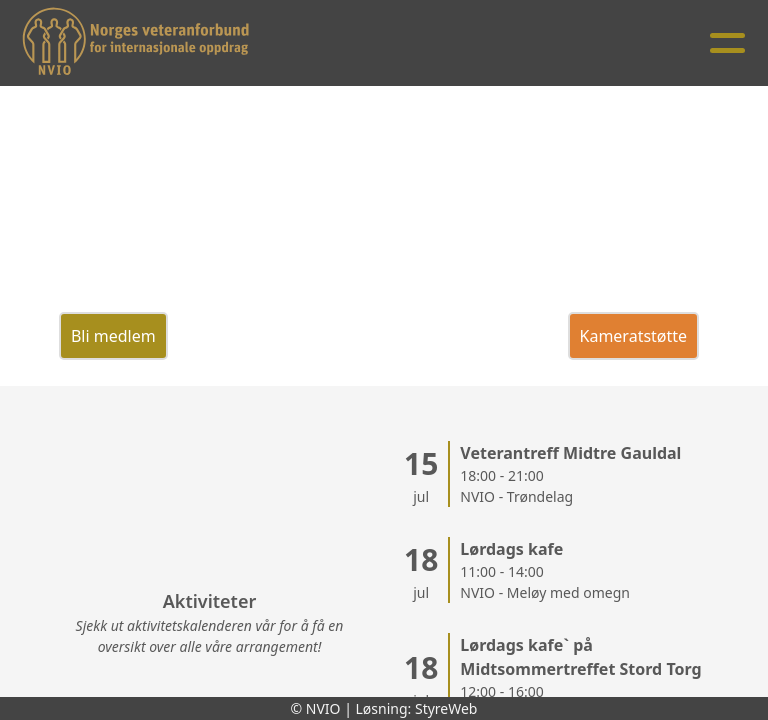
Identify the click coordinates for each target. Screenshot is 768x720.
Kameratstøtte (634, 336)
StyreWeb (446, 708)
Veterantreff (235, 336)
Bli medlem (113, 336)
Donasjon (350, 336)
